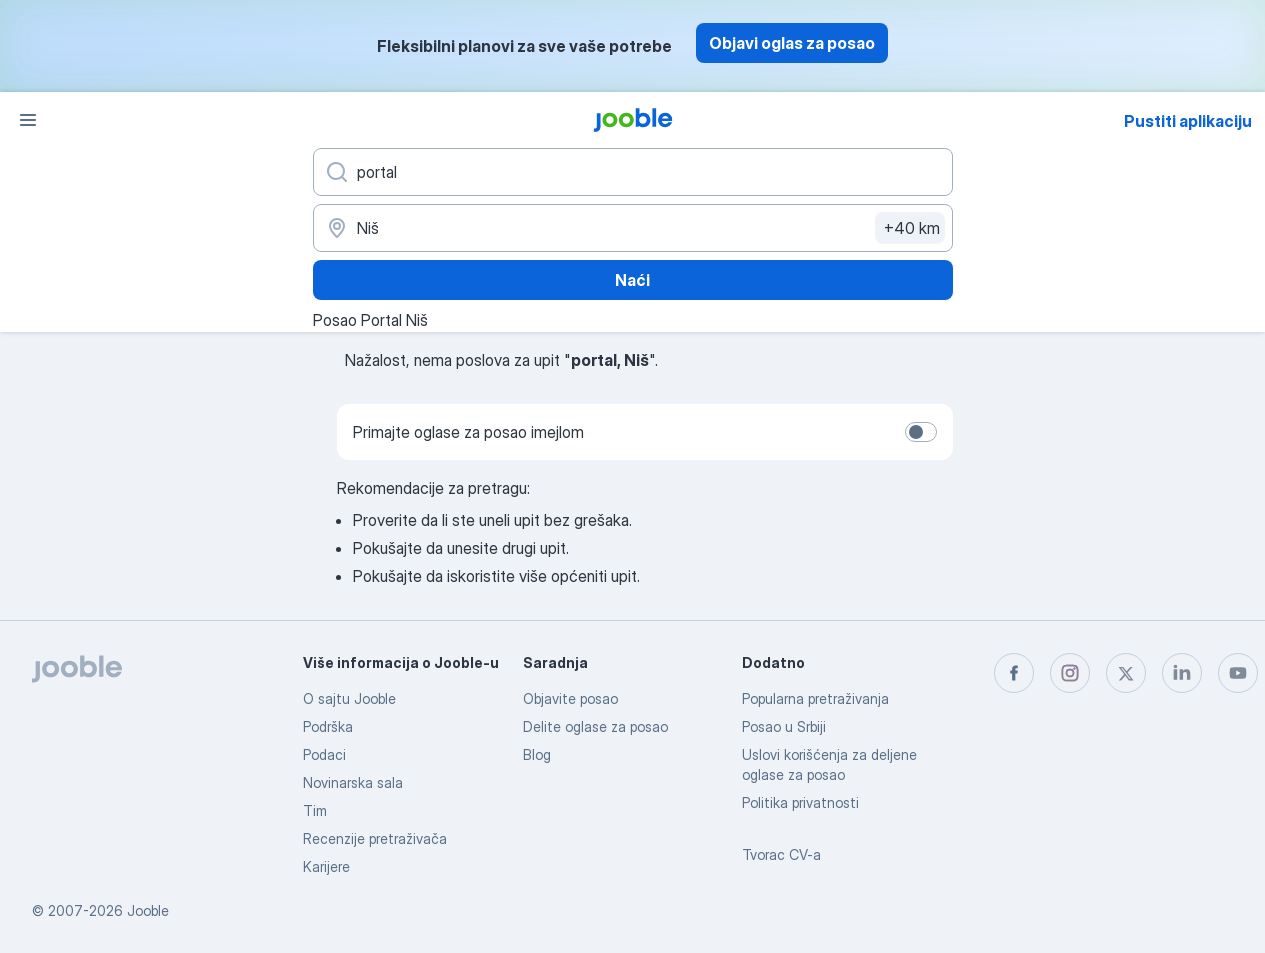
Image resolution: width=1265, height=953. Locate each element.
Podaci (324, 754)
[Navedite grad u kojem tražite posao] (633, 228)
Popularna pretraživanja (815, 698)
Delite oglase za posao (595, 726)
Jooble (148, 910)
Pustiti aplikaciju (1188, 121)
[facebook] (1014, 673)
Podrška (328, 726)
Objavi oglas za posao (792, 43)
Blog (537, 754)
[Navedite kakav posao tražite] (633, 172)
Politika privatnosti (800, 802)
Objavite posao (570, 698)
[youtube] (1238, 673)
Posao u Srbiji (784, 726)
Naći (632, 280)
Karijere (326, 866)
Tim (315, 810)
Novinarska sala (353, 782)
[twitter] (1126, 673)
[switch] (921, 432)
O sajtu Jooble (349, 698)
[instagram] (1070, 673)
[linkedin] (1182, 673)
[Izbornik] (28, 120)
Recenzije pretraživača (375, 838)
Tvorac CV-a (781, 854)
